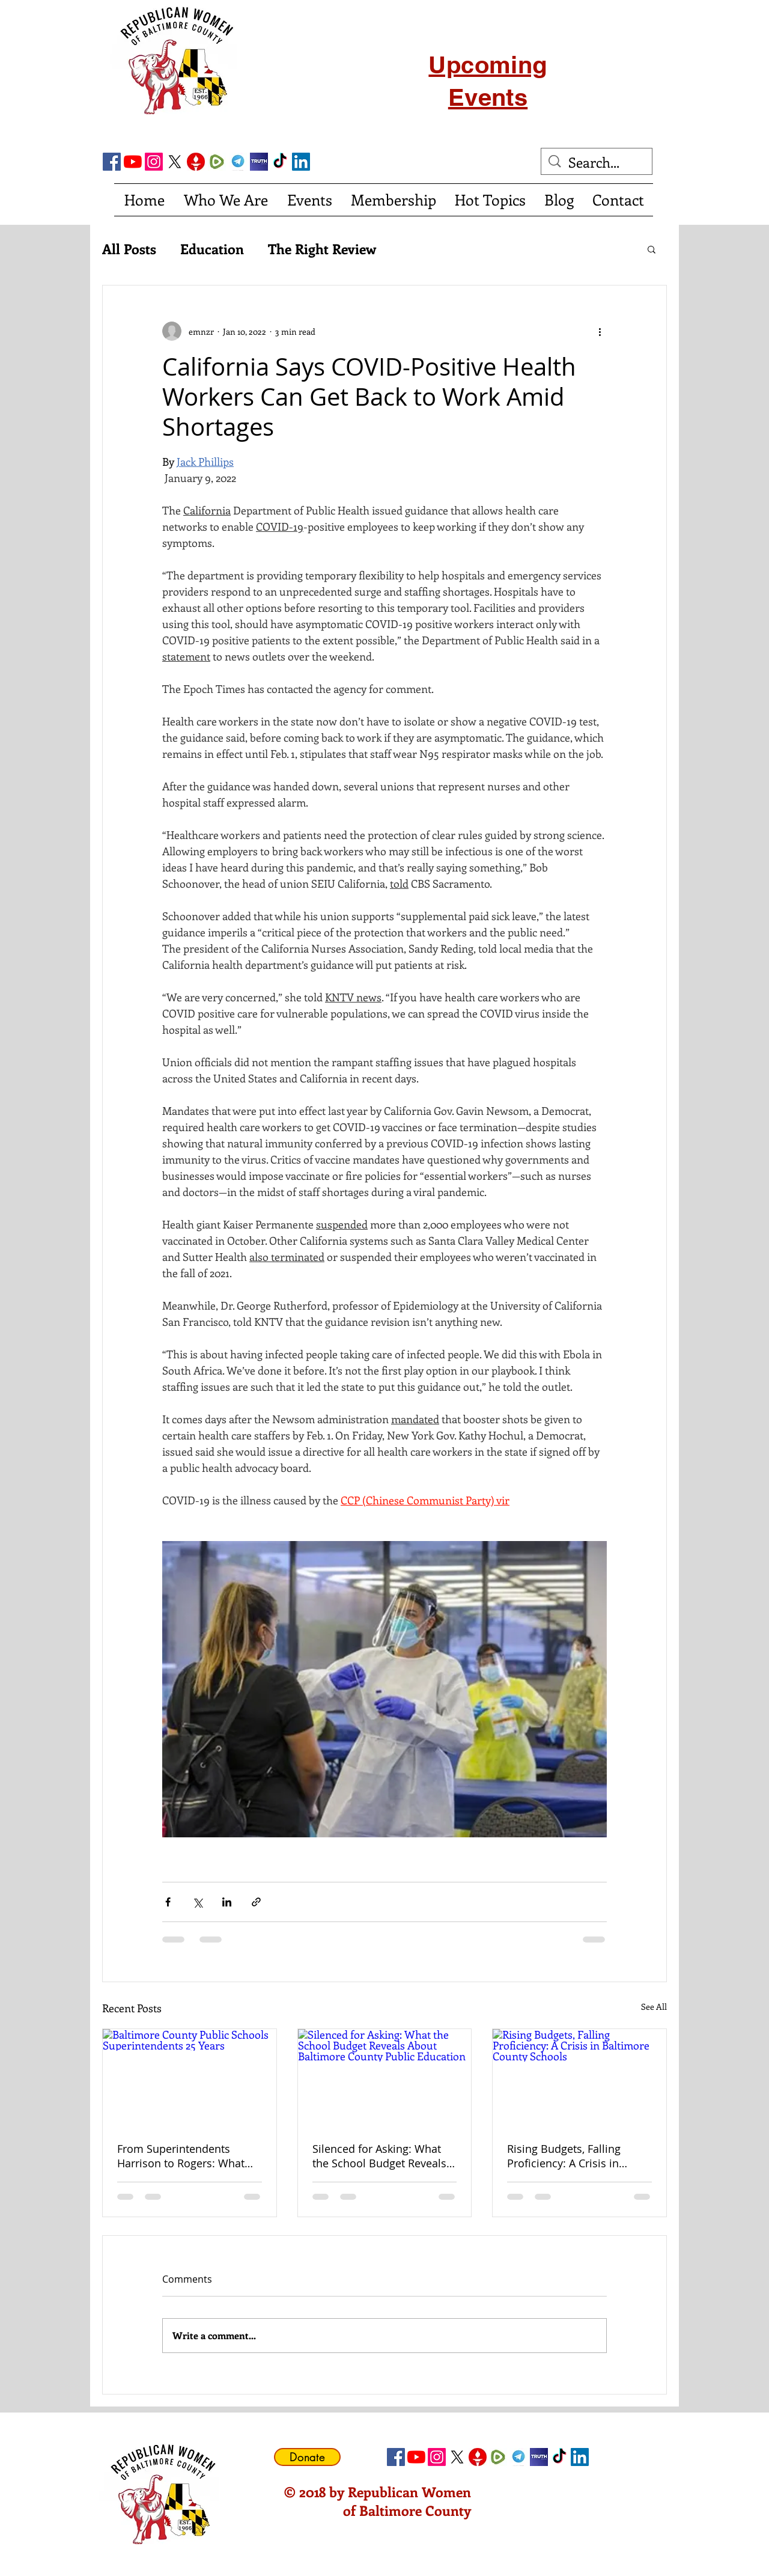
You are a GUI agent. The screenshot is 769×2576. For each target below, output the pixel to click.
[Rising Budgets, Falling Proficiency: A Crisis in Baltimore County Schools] (579, 2077)
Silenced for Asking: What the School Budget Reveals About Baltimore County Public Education (379, 2155)
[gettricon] (196, 162)
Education (212, 249)
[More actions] (599, 331)
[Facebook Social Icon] (112, 162)
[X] (175, 162)
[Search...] (597, 162)
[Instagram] (154, 162)
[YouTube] (133, 162)
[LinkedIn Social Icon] (301, 162)
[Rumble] (217, 162)
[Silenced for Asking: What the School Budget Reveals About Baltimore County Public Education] (385, 2077)
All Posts (129, 249)
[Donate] (307, 2457)
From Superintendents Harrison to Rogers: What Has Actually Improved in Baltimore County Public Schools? (181, 2155)
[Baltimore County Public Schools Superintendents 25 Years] (189, 2077)
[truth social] (259, 162)
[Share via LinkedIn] (227, 1902)
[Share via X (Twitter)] (197, 1902)
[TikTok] (280, 162)
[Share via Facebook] (168, 1902)
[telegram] (238, 162)
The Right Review (322, 249)
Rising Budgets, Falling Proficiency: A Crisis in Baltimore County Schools (572, 2155)
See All (654, 2006)
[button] (651, 249)
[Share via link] (256, 1902)
